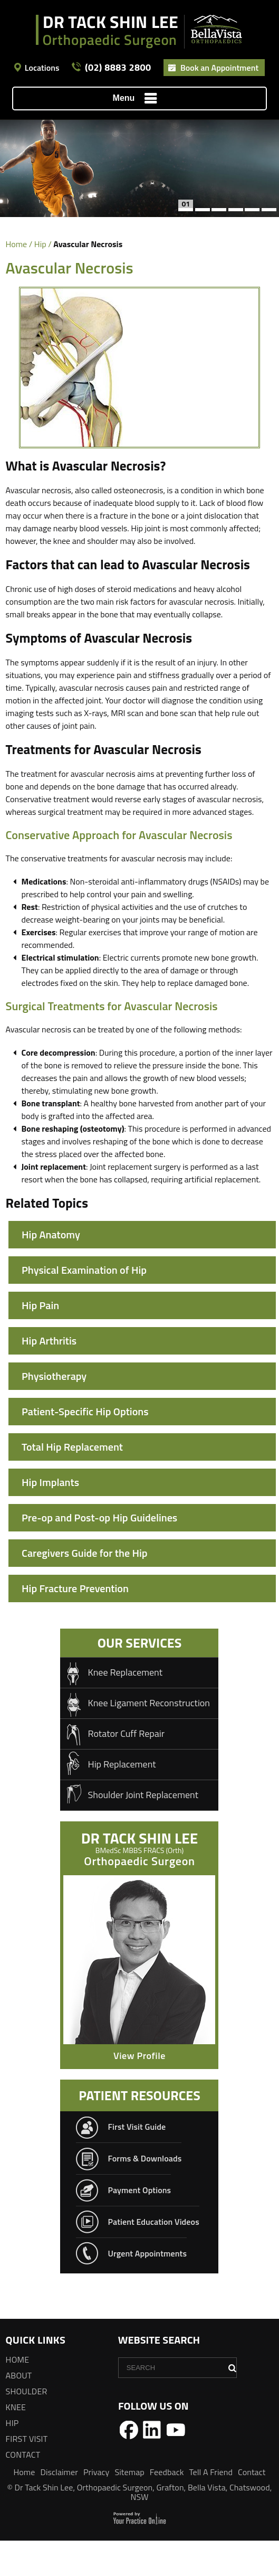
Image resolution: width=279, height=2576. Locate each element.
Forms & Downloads (144, 2193)
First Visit (27, 2474)
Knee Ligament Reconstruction (149, 1738)
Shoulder (26, 2426)
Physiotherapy (54, 1411)
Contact (23, 2490)
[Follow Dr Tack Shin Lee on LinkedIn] (152, 2465)
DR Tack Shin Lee (139, 1876)
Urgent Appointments (147, 2288)
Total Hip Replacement (72, 1482)
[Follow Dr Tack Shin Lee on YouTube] (176, 2465)
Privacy (96, 2507)
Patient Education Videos (153, 2257)
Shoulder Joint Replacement (143, 1830)
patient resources (139, 2131)
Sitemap (129, 2507)
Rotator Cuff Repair (126, 1769)
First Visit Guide (137, 2162)
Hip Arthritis (49, 1376)
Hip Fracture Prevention (75, 1623)
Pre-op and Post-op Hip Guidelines (99, 1553)
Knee (16, 2442)
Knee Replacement (125, 1707)
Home (16, 244)
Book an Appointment (219, 67)
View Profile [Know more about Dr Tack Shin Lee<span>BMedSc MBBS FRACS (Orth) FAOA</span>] (139, 2091)
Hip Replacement (122, 1799)
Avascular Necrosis (64, 1340)
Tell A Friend (211, 2507)
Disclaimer (59, 2507)
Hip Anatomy (51, 1234)
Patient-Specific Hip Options (85, 1447)
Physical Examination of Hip (84, 1270)
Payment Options (139, 2225)
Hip (40, 244)
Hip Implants (50, 1517)
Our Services (140, 1678)
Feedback (167, 2507)
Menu (137, 99)
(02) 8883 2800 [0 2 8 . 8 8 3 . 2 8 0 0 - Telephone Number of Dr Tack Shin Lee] (118, 67)
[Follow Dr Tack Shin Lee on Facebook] (129, 2465)
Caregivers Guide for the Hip (85, 1588)
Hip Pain (40, 1305)
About (19, 2410)
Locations (42, 67)
